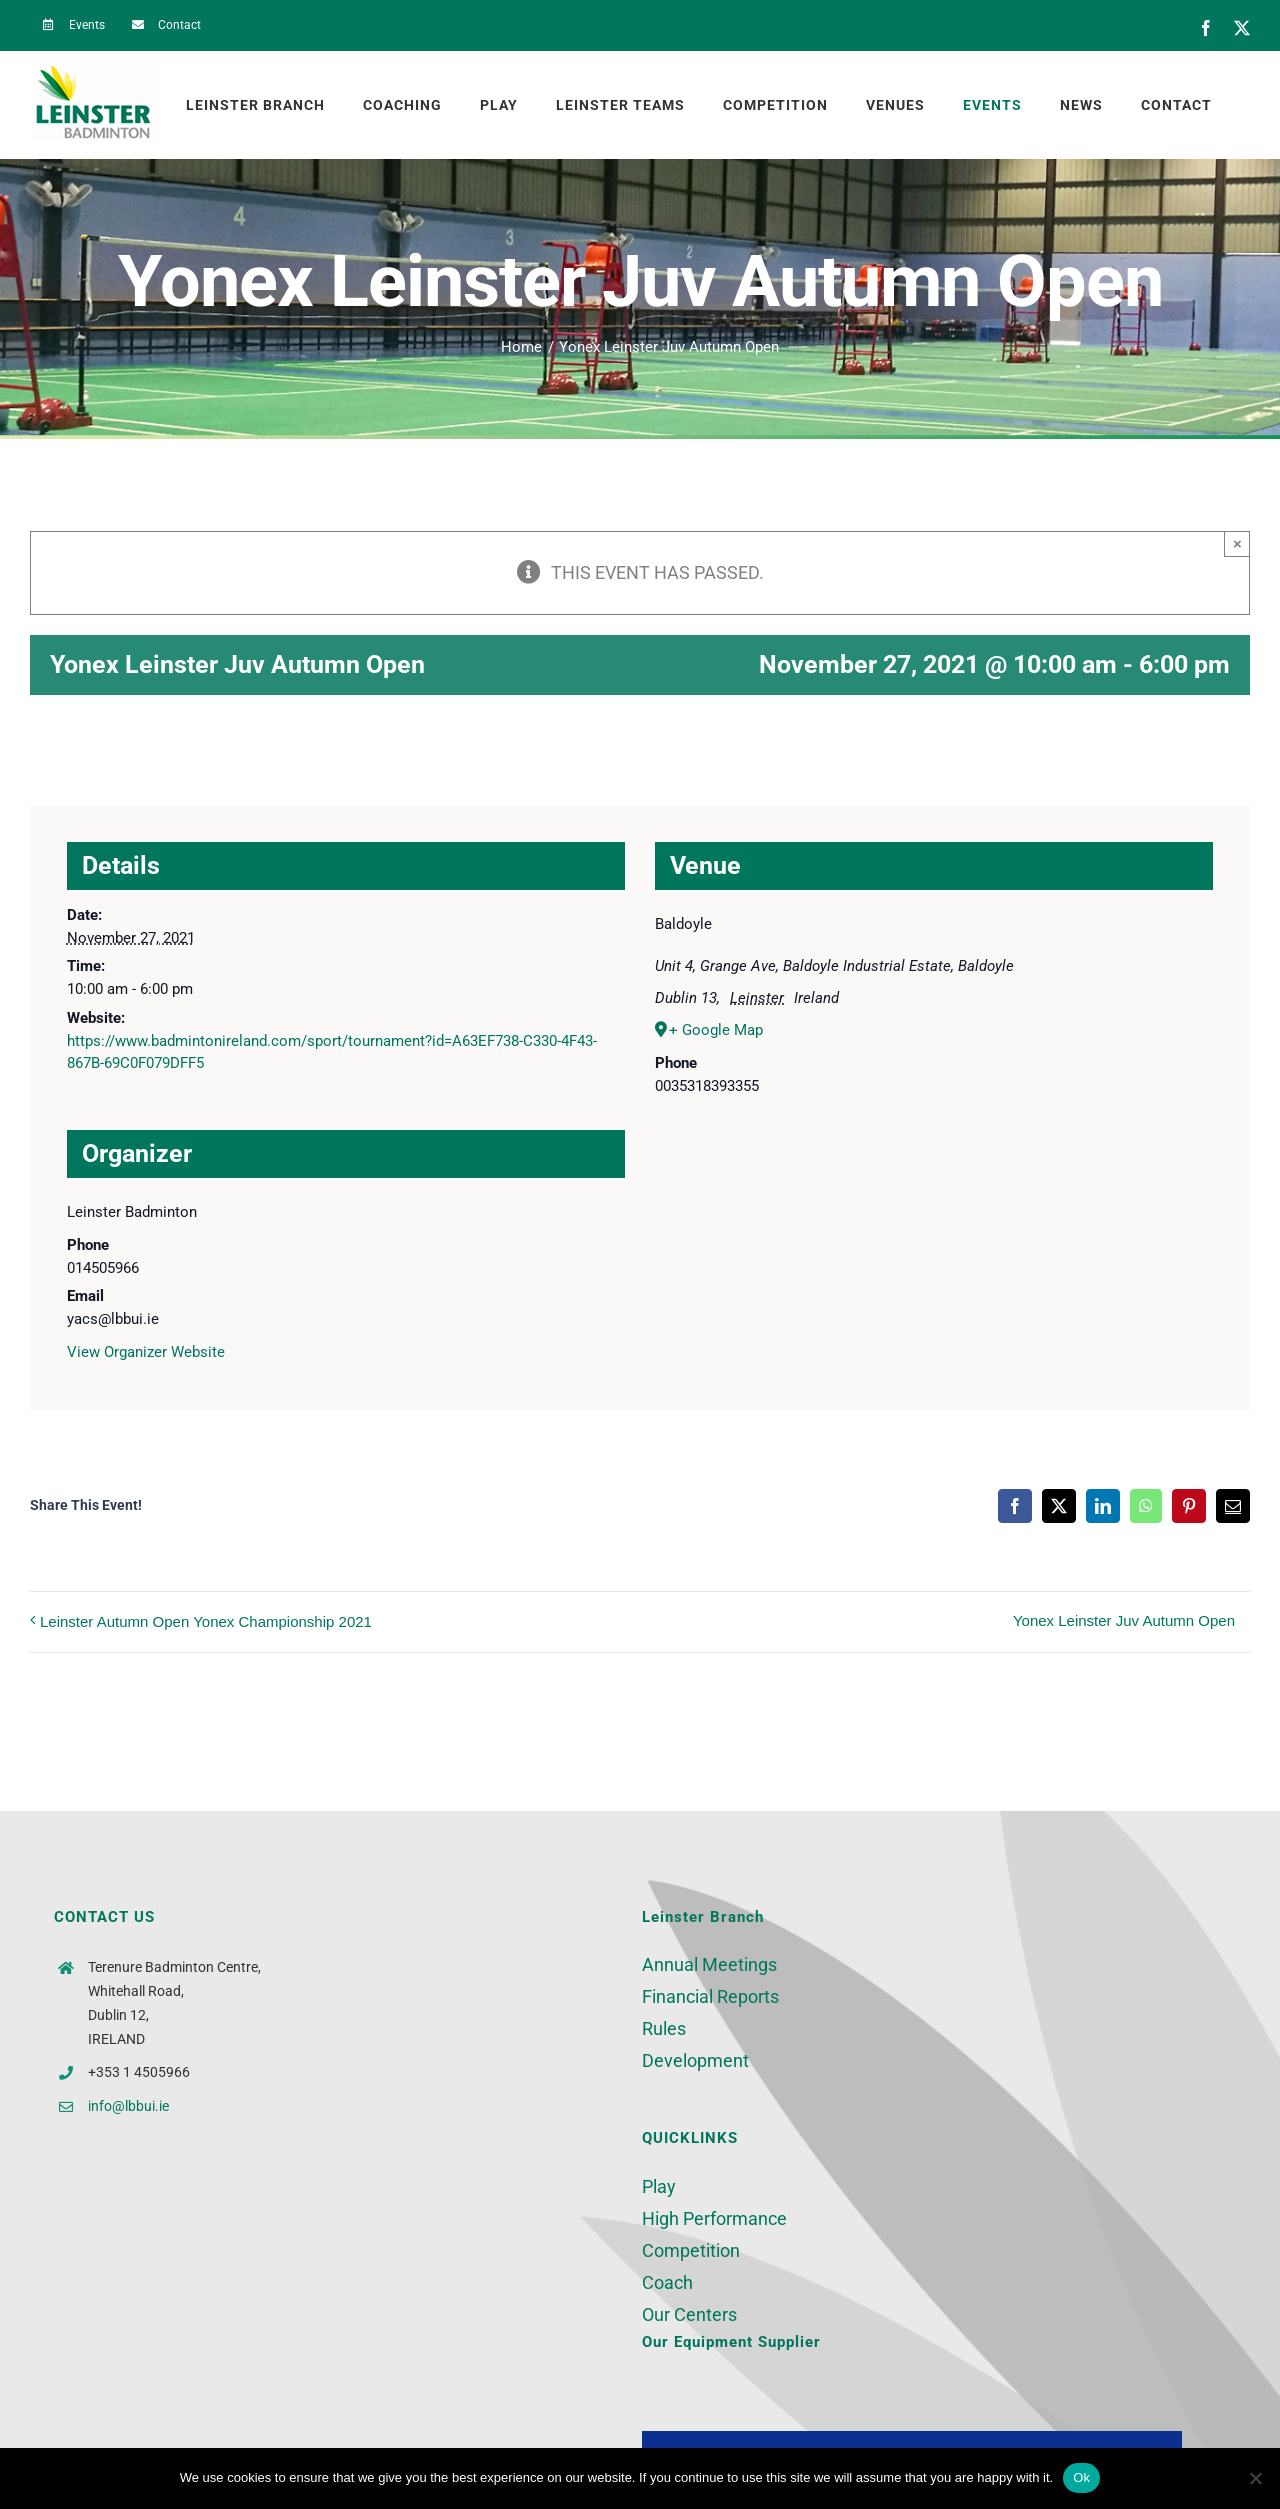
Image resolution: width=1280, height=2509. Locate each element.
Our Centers (689, 2314)
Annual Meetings (709, 1964)
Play (659, 2186)
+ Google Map (716, 1030)
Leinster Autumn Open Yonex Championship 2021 (206, 1621)
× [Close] (1237, 543)
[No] (1255, 2478)
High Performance (714, 2218)
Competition (691, 2250)
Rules (664, 2028)
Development (695, 2060)
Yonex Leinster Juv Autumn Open (1124, 1620)
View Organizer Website (146, 1352)
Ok (1081, 2477)
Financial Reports (710, 1996)
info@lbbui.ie (128, 2106)
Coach (667, 2282)
